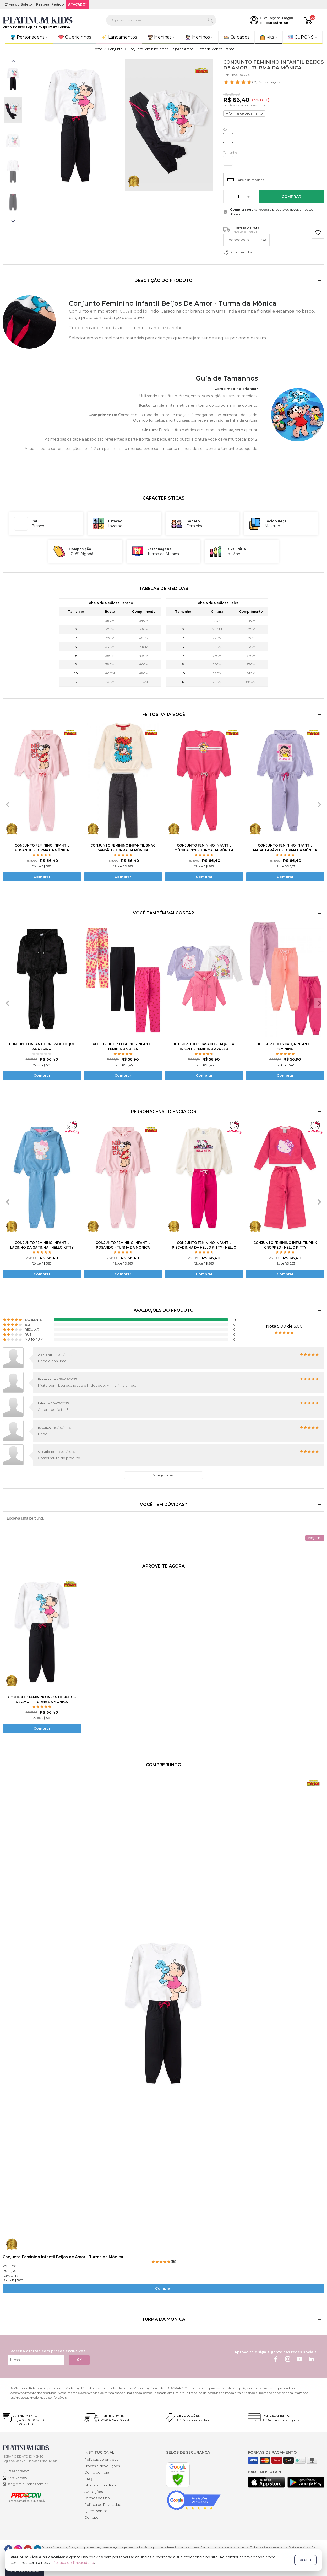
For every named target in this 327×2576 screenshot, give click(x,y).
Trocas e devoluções (102, 2466)
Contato (91, 2517)
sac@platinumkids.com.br (28, 2484)
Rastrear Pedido (50, 4)
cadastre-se (276, 22)
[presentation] (8, 805)
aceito (305, 2560)
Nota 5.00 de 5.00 (284, 1326)
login (288, 18)
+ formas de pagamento (244, 113)
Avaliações (93, 2492)
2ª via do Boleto (18, 4)
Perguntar (315, 1538)
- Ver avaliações (251, 82)
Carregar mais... (163, 1475)
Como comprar (97, 2472)
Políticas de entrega (101, 2459)
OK (79, 2360)
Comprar (291, 196)
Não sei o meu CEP (246, 232)
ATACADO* (77, 4)
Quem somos (95, 2511)
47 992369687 (18, 2471)
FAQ (88, 2479)
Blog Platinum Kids (100, 2485)
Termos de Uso (97, 2498)
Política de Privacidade (104, 2504)
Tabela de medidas (245, 179)
